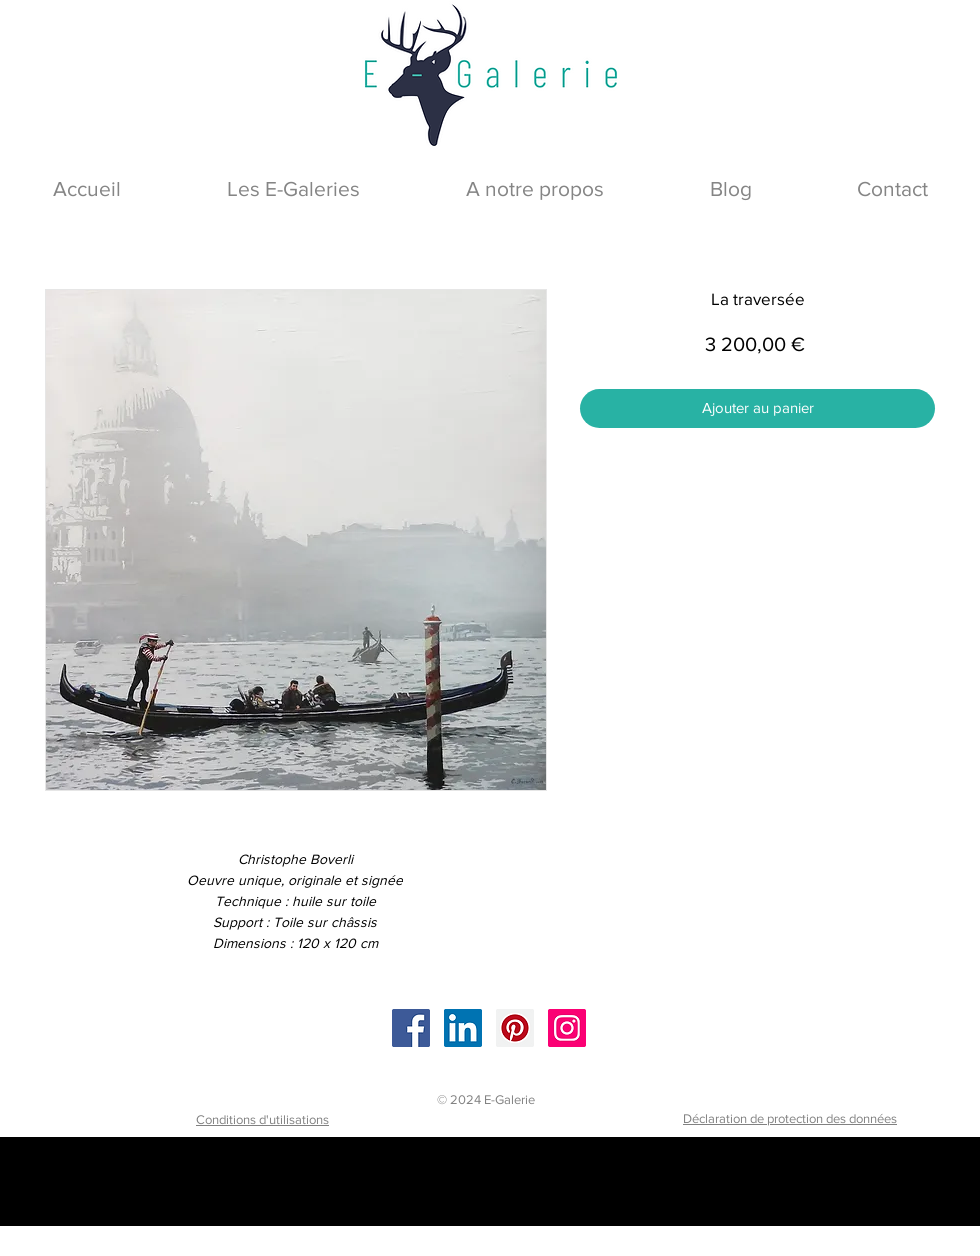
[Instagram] (567, 1028)
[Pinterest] (515, 1028)
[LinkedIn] (463, 1028)
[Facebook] (411, 1028)
